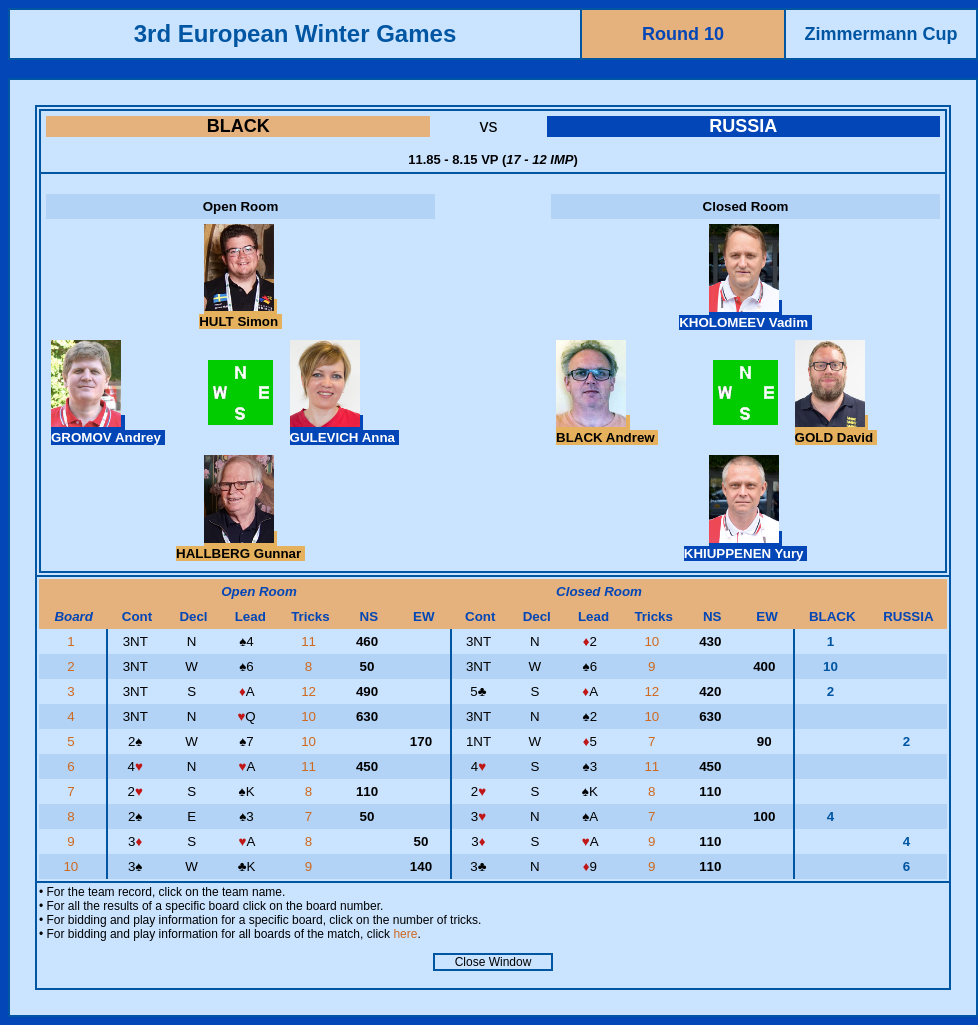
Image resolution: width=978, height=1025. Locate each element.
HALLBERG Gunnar (240, 546)
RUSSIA (743, 126)
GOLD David (836, 430)
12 (310, 691)
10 (653, 641)
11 (310, 641)
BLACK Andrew (607, 430)
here (405, 934)
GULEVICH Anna (344, 430)
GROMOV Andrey (108, 430)
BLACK (238, 126)
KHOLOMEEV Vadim (745, 315)
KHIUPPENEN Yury (745, 546)
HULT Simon (240, 314)
